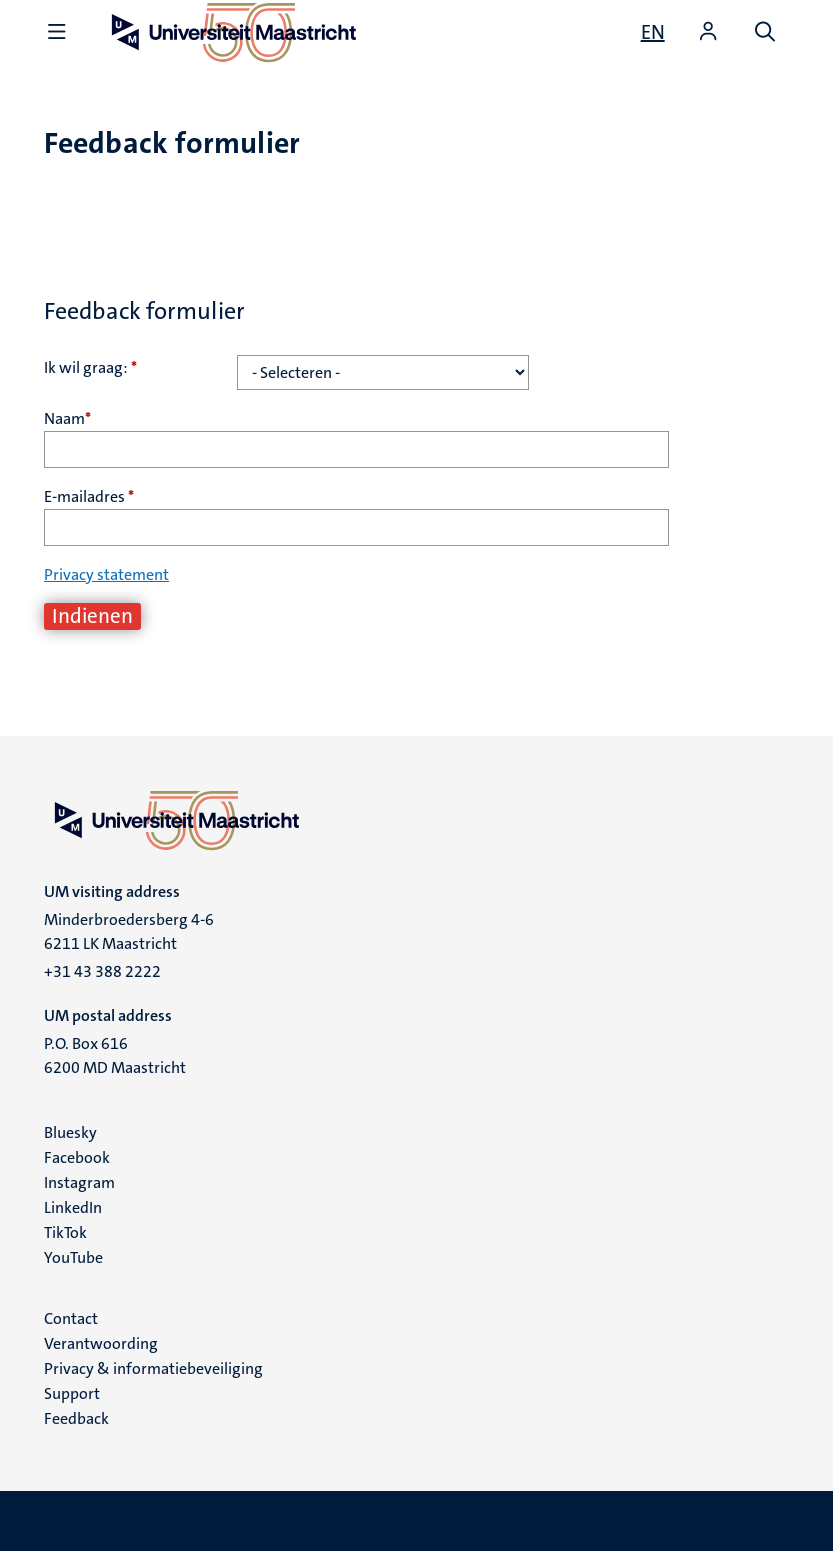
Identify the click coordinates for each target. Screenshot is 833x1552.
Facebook (77, 1157)
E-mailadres (89, 496)
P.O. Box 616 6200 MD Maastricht (115, 1055)
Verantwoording (101, 1343)
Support (72, 1393)
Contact (71, 1318)
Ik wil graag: (90, 367)
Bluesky (70, 1132)
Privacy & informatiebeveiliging (153, 1368)
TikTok (65, 1232)
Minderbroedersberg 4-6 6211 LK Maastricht (129, 931)
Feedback (76, 1418)
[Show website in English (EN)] (653, 32)
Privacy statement (106, 574)
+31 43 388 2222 (102, 971)
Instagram (79, 1182)
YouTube (73, 1257)
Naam (67, 418)
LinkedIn (73, 1207)
